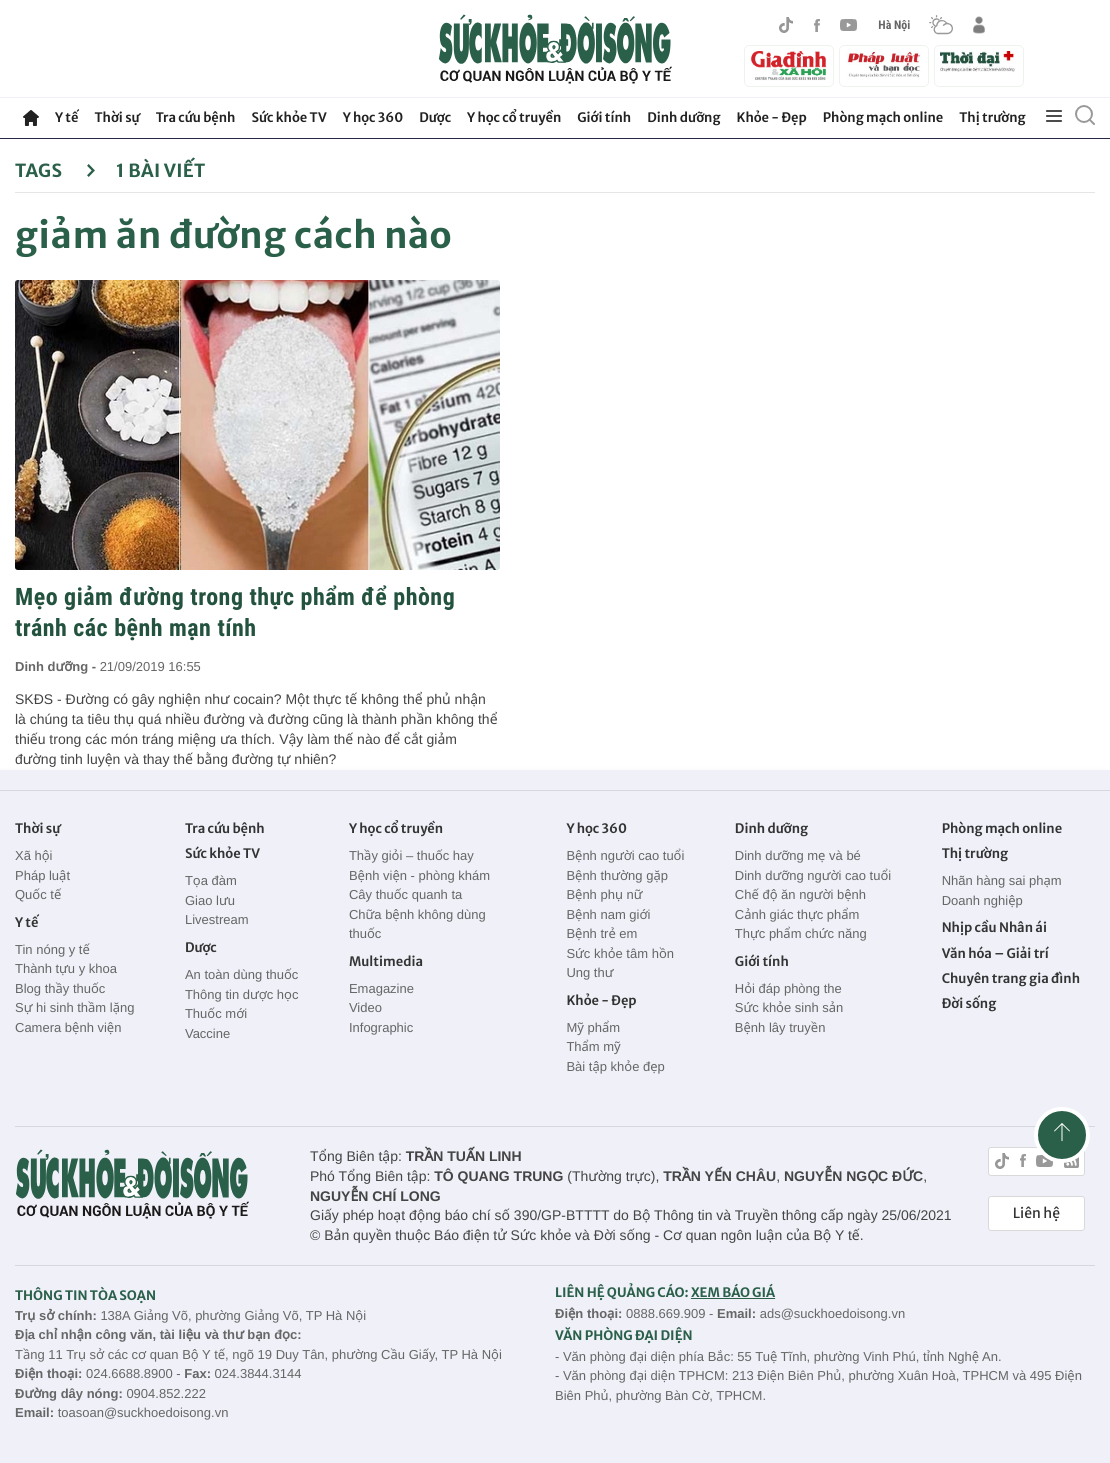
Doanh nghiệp (982, 900)
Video (365, 1007)
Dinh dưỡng (683, 117)
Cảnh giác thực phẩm (797, 914)
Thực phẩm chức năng (801, 933)
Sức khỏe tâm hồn (620, 953)
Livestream (217, 919)
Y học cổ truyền (514, 117)
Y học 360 (373, 117)
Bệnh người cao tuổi (625, 855)
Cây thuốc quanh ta (405, 894)
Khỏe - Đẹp (772, 117)
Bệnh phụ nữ (604, 894)
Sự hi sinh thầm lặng (74, 1007)
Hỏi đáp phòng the (788, 988)
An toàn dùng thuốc (241, 974)
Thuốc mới (216, 1013)
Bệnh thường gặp (617, 875)
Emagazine (381, 988)
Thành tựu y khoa (66, 968)
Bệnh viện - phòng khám (419, 875)
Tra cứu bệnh (196, 117)
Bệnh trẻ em (601, 933)
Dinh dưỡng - (57, 666)
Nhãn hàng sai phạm (1002, 880)
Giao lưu (210, 900)
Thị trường (992, 117)
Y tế (66, 117)
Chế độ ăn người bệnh (800, 894)
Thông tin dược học (242, 994)
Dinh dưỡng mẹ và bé (798, 855)
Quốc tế (38, 894)
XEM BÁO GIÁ (733, 1292)
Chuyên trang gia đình (1011, 978)
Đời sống (969, 1003)
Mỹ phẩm (593, 1027)
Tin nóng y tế (52, 949)
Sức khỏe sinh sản (789, 1007)
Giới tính (604, 117)
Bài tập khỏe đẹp (615, 1066)
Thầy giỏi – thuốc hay (411, 855)
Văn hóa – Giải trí (995, 953)
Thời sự (116, 117)
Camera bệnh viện (68, 1027)
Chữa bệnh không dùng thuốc (417, 924)
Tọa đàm (211, 880)
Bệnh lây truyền (780, 1027)
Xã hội (34, 855)
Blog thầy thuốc (60, 988)
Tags (55, 170)
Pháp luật (42, 875)
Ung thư (589, 972)
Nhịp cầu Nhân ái (994, 927)
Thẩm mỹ (593, 1046)
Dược (435, 117)
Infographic (381, 1027)
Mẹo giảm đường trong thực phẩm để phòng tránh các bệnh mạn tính (235, 612)
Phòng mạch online (883, 117)
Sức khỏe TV (288, 117)
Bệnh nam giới (608, 914)
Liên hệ (1036, 1213)
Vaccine (207, 1033)
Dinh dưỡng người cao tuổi (813, 875)
